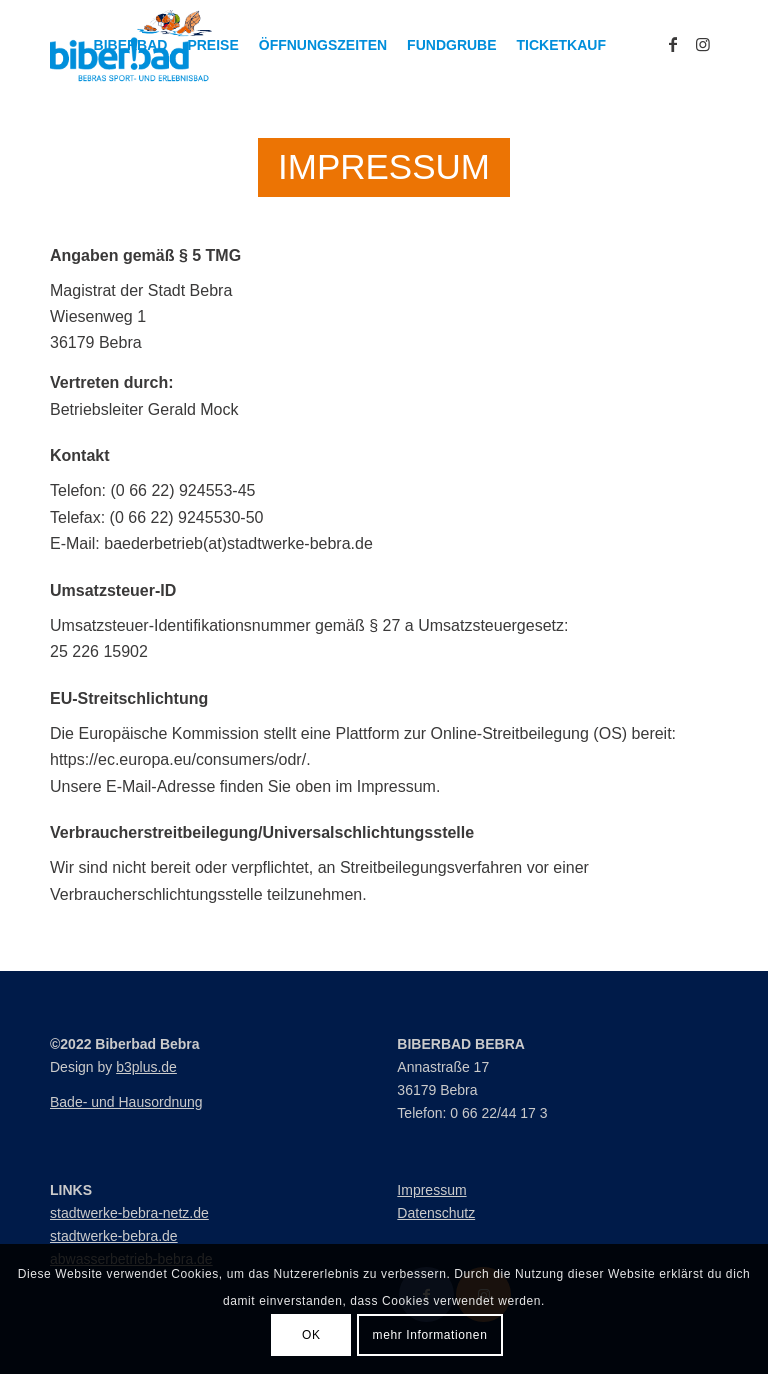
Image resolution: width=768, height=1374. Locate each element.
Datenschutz (436, 1213)
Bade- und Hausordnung (126, 1102)
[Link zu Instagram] (703, 44)
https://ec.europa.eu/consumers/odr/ (178, 759)
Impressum (431, 1190)
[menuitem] (131, 45)
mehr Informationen (430, 1335)
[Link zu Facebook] (673, 44)
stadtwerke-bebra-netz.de (129, 1213)
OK (311, 1335)
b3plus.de (146, 1067)
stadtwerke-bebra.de (114, 1236)
